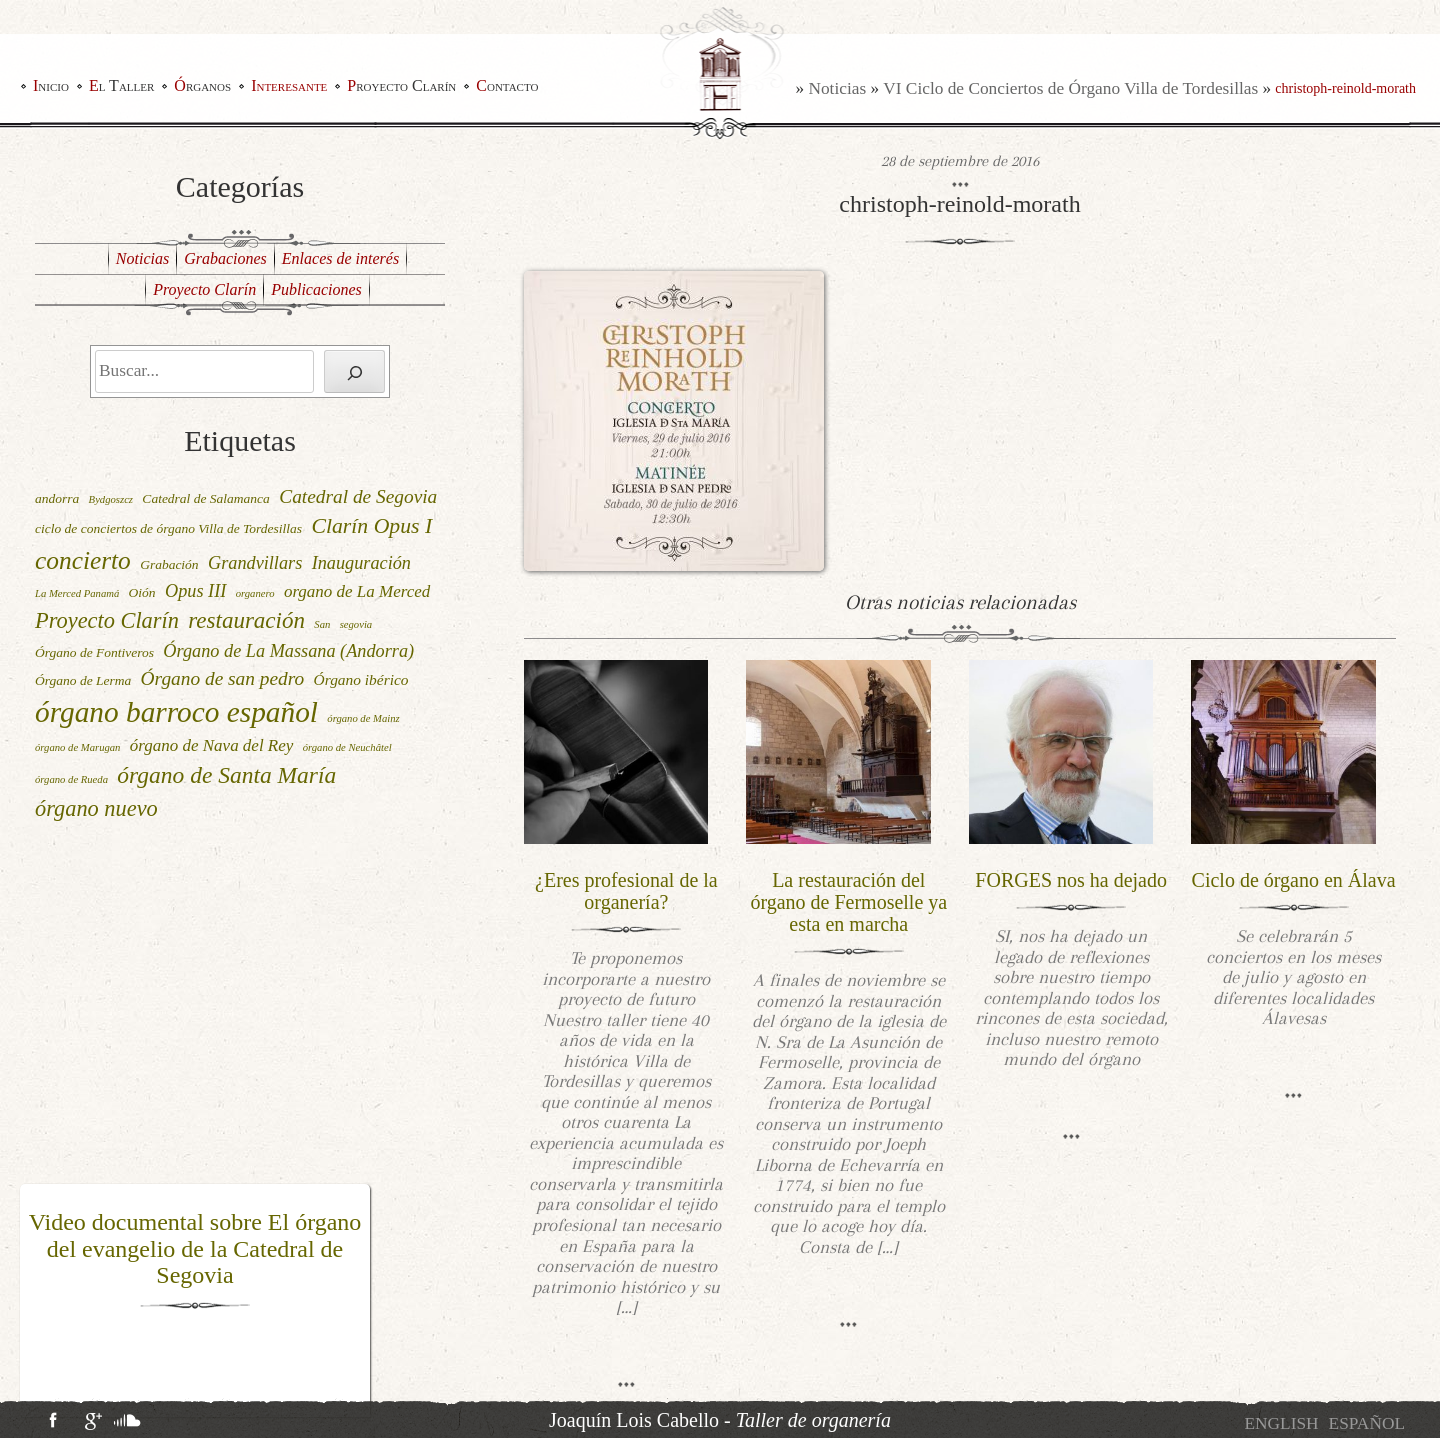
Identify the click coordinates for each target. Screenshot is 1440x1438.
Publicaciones (316, 289)
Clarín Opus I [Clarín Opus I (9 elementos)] (371, 526)
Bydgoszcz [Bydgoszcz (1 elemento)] (111, 499)
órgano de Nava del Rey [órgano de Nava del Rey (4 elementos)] (212, 745)
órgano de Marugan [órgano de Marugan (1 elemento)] (77, 747)
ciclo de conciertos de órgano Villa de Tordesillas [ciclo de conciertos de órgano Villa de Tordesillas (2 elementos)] (168, 528)
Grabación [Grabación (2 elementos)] (169, 564)
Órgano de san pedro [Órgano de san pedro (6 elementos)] (223, 678)
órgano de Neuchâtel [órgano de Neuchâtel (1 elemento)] (347, 747)
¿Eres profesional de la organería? (626, 891)
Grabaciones (225, 258)
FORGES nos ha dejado (1071, 880)
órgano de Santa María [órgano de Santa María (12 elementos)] (226, 775)
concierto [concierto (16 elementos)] (83, 560)
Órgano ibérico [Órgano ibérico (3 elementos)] (361, 679)
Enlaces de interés (340, 258)
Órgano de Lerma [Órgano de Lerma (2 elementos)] (83, 680)
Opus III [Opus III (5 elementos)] (195, 591)
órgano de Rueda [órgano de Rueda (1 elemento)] (71, 779)
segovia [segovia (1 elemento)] (356, 624)
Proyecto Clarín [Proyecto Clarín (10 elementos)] (107, 620)
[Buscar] (354, 371)
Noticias (837, 88)
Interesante (289, 85)
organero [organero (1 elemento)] (255, 593)
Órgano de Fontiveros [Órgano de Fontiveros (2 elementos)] (94, 652)
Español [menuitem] (1367, 1423)
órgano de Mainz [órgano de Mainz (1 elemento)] (363, 718)
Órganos (202, 85)
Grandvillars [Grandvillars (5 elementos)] (255, 563)
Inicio (51, 85)
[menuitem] (1281, 1423)
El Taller (121, 85)
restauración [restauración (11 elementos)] (246, 620)
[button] (33, 1301)
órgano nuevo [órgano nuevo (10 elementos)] (96, 808)
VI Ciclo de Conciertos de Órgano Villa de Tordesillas (1070, 88)
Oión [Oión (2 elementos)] (142, 592)
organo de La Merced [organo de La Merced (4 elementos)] (357, 591)
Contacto (507, 85)
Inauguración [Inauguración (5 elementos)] (361, 563)
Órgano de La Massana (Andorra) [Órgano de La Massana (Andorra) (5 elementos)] (288, 651)
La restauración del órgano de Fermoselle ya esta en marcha (848, 902)
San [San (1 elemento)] (322, 624)
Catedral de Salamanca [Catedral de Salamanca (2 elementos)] (206, 498)
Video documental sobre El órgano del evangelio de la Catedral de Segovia (195, 1248)
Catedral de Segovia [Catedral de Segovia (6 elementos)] (358, 496)
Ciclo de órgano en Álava (1294, 880)
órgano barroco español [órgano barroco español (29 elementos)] (176, 712)
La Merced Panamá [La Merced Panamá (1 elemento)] (77, 593)
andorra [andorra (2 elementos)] (57, 498)
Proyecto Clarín (401, 85)
